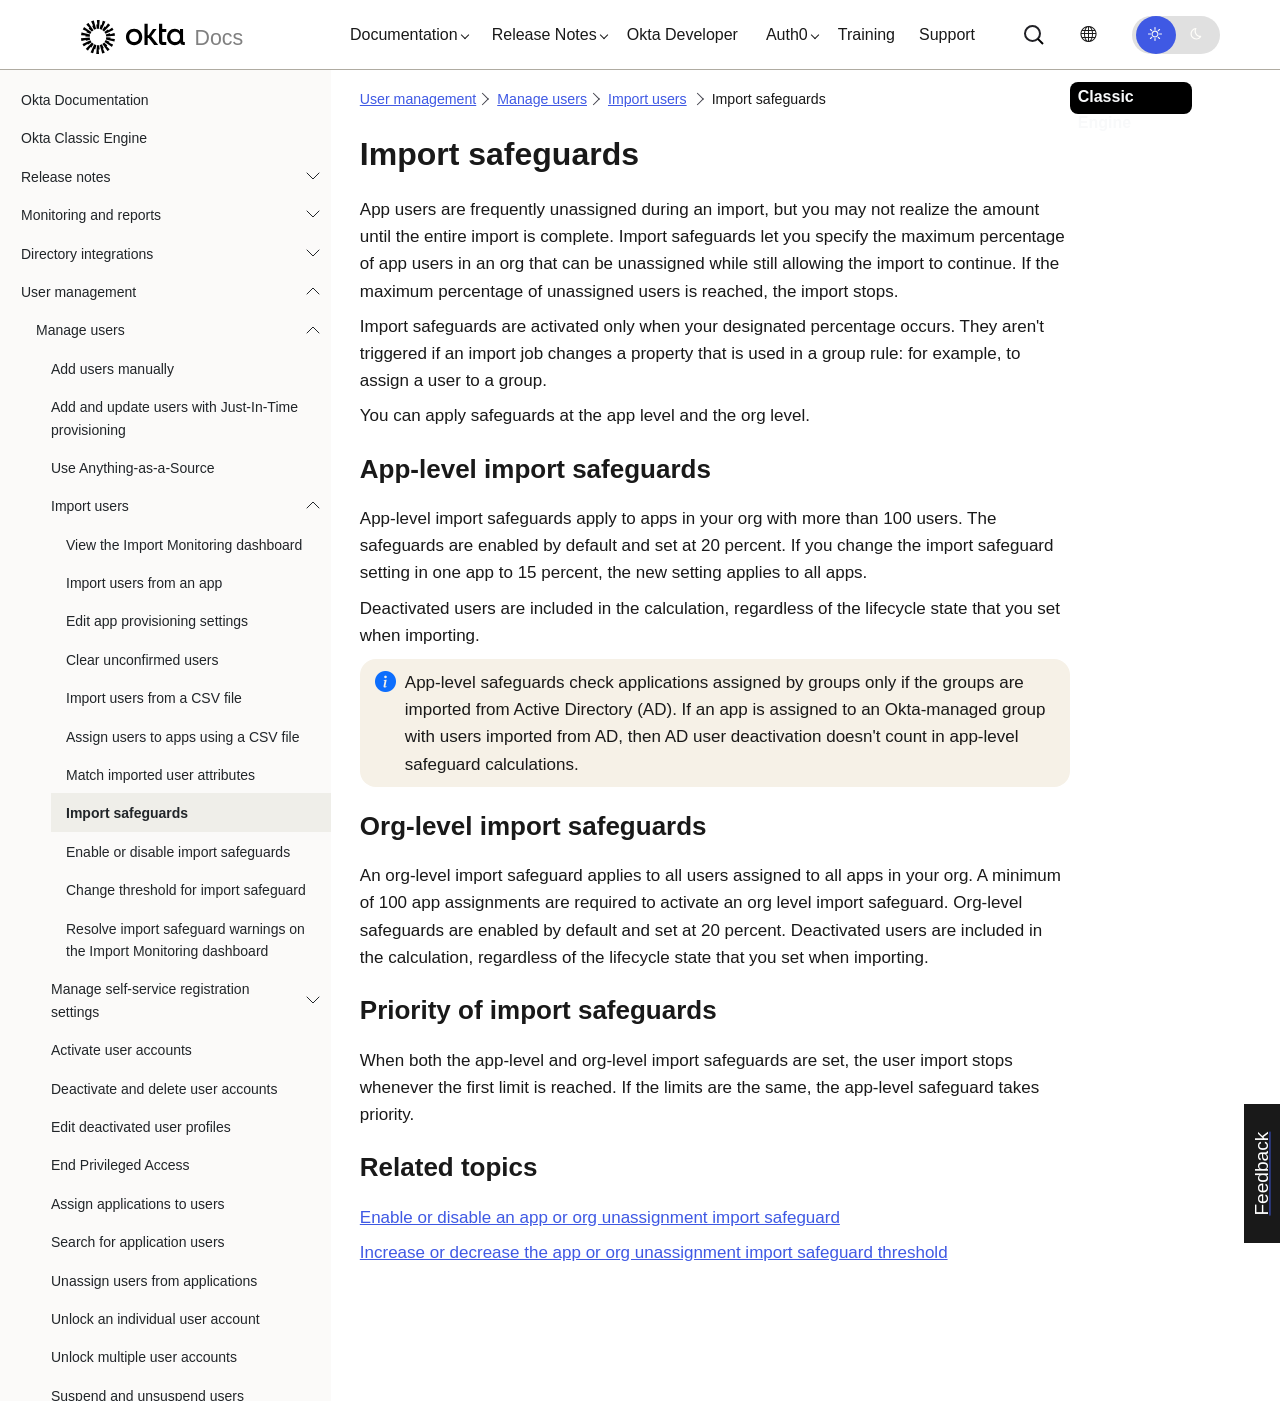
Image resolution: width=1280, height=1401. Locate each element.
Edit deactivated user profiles (141, 726)
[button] (405, 35)
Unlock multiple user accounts (144, 956)
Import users (90, 105)
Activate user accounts (121, 649)
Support (947, 34)
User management (418, 99)
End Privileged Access (120, 764)
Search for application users (138, 841)
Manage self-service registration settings (150, 599)
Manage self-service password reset (163, 1148)
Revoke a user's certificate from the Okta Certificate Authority (177, 1236)
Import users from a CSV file (154, 297)
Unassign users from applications (154, 880)
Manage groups (84, 1324)
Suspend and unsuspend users (147, 995)
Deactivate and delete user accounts (164, 688)
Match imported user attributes (160, 374)
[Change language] (1088, 34)
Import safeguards (127, 412)
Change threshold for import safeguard (186, 489)
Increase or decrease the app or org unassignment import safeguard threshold (654, 1252)
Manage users (542, 99)
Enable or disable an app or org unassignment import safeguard (600, 1217)
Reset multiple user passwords (146, 1071)
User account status (113, 1286)
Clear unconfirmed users (142, 259)
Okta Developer (682, 34)
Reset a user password (122, 1033)
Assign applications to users (138, 803)
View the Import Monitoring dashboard (184, 144)
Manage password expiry (129, 1187)
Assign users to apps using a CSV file (182, 336)
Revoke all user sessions (128, 1110)
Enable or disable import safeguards (178, 451)
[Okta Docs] (159, 34)
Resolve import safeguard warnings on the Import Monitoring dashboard (185, 539)
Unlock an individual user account (155, 918)
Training (866, 34)
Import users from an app (144, 182)
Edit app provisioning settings (157, 220)
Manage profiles (86, 1363)
